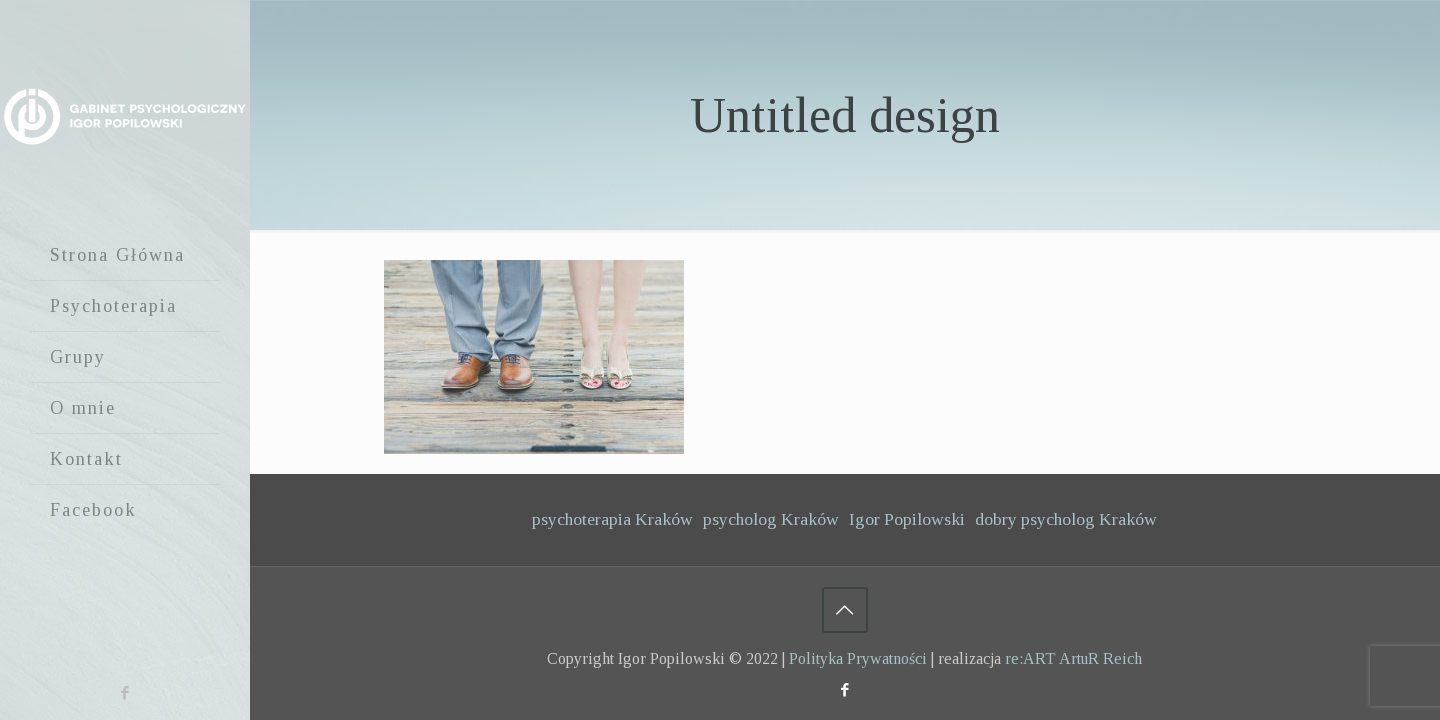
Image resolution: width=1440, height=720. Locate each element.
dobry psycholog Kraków (1066, 519)
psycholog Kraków (771, 519)
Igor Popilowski (907, 519)
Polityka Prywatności (858, 658)
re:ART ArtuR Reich (1073, 658)
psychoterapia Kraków (612, 519)
